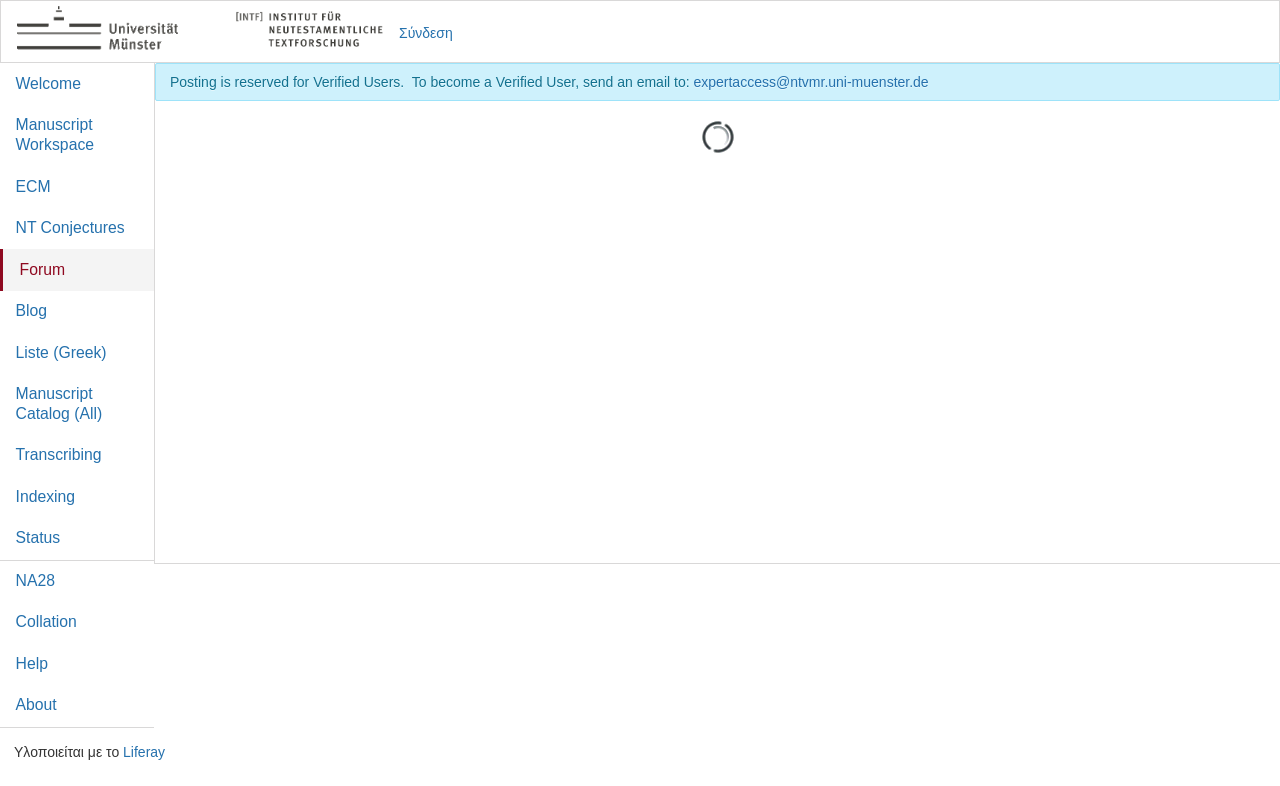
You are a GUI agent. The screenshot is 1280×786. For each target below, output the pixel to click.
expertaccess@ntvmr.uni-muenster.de (810, 82)
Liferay (144, 752)
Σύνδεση (426, 33)
